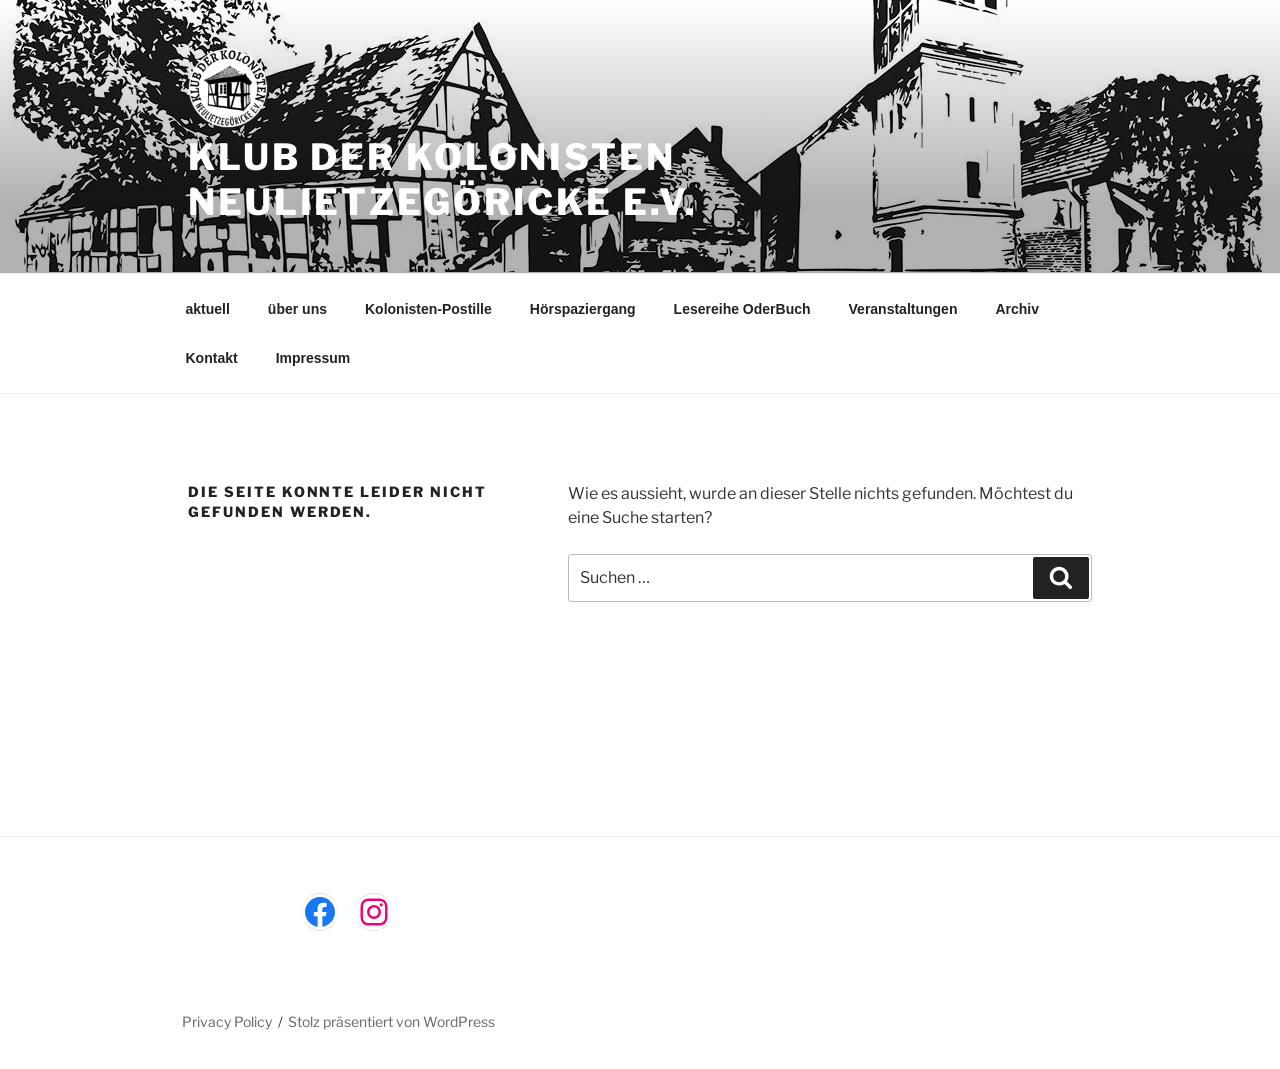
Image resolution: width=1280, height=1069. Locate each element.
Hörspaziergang (583, 309)
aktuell (208, 309)
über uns (297, 309)
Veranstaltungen (903, 309)
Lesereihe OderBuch (742, 309)
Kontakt (212, 358)
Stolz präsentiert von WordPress (391, 1021)
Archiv (1017, 309)
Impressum (313, 358)
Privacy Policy (227, 1021)
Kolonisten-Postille (428, 309)
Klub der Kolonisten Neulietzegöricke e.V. (442, 179)
